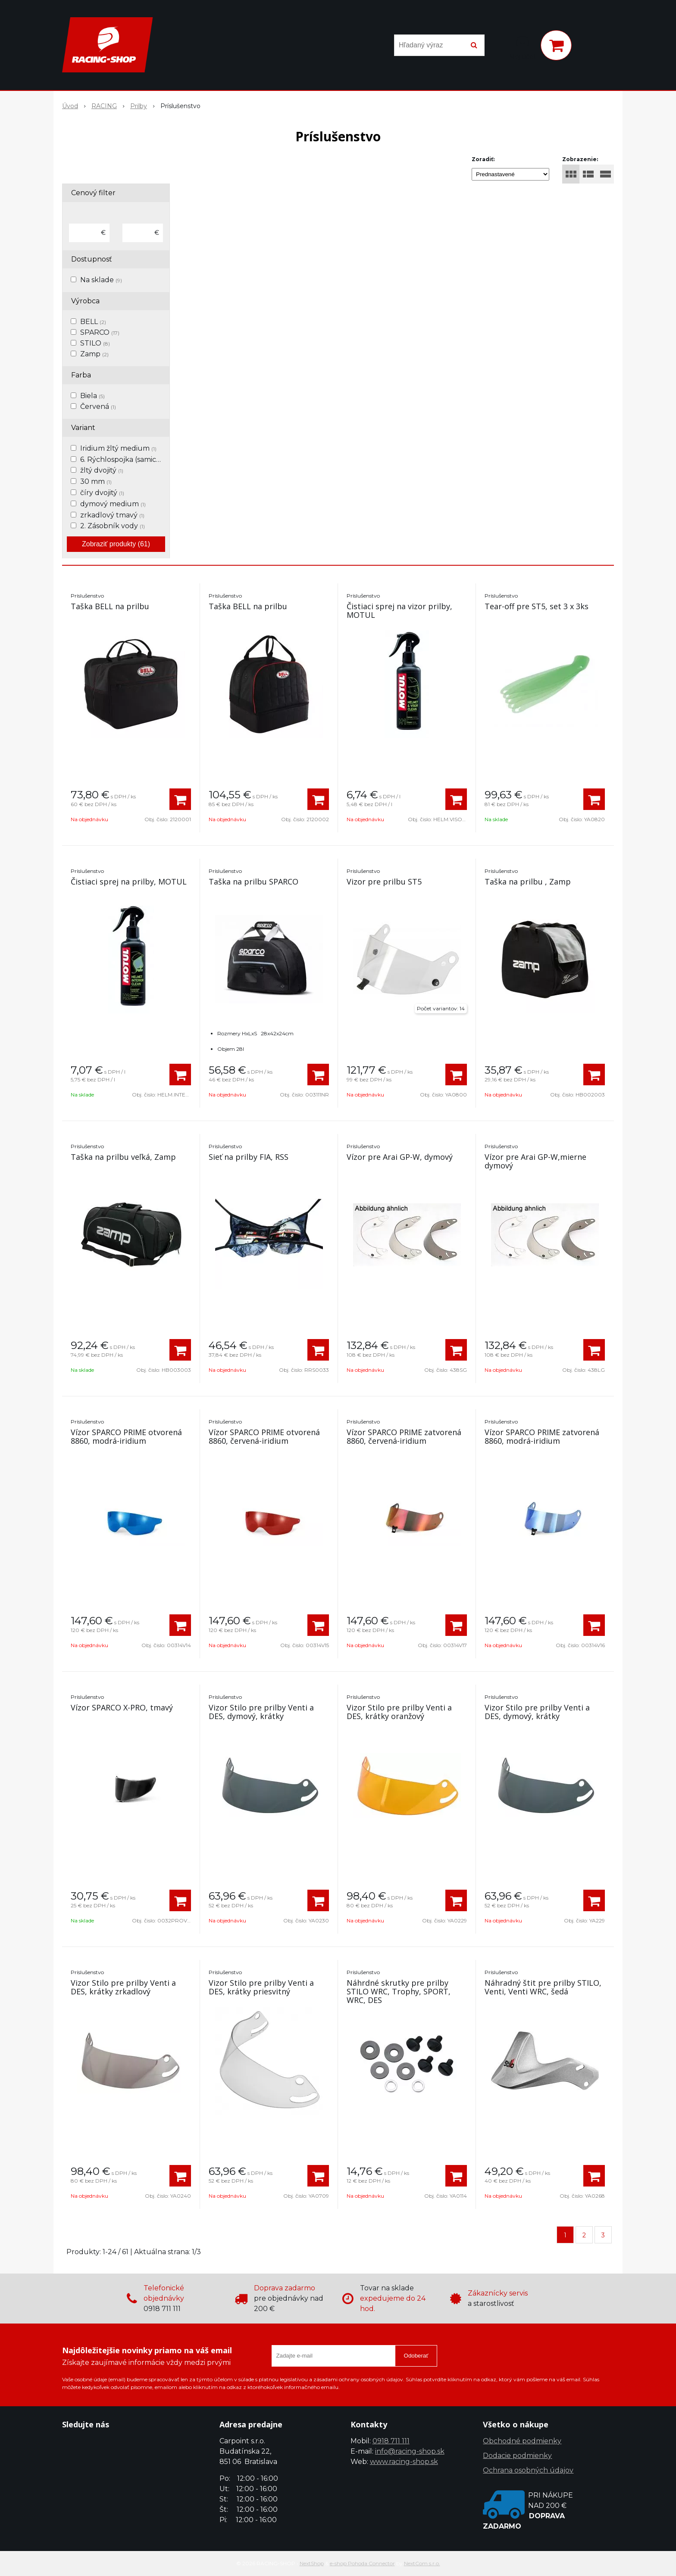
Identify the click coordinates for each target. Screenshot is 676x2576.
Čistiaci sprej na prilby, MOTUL (129, 881)
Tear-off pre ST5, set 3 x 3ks (536, 606)
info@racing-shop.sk (409, 2451)
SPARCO (99, 332)
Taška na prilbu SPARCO (253, 881)
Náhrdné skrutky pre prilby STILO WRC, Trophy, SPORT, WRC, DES (399, 1991)
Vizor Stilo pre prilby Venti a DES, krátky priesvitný (261, 1987)
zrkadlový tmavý (112, 515)
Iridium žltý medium (118, 448)
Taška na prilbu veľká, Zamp (123, 1157)
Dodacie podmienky (517, 2455)
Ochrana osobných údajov (528, 2470)
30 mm (96, 481)
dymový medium (113, 504)
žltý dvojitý (101, 470)
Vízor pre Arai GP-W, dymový (400, 1157)
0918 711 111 (391, 2441)
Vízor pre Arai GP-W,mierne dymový (535, 1161)
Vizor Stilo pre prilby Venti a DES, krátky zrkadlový (123, 1987)
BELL (93, 322)
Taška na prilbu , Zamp (528, 881)
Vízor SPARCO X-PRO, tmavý (122, 1707)
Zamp (94, 354)
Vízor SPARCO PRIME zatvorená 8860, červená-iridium (404, 1436)
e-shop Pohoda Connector (362, 2563)
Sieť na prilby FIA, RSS (248, 1157)
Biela (92, 396)
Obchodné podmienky (522, 2441)
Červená (98, 406)
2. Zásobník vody (112, 526)
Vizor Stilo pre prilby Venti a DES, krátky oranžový (399, 1711)
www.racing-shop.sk (404, 2462)
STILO (95, 343)
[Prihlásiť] (522, 47)
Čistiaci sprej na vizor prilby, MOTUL (399, 610)
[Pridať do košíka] (180, 799)
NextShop (312, 2563)
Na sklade (101, 280)
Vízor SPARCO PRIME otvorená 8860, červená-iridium (264, 1436)
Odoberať (416, 2355)
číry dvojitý (102, 493)
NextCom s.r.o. (422, 2563)
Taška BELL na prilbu (110, 606)
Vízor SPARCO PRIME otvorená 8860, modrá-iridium (126, 1436)
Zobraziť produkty (116, 544)
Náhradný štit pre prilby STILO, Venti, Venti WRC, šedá (543, 1987)
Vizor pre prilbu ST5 (384, 881)
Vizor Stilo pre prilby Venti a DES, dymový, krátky (261, 1711)
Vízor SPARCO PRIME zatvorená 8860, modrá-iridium (542, 1436)
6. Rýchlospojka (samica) (124, 459)
